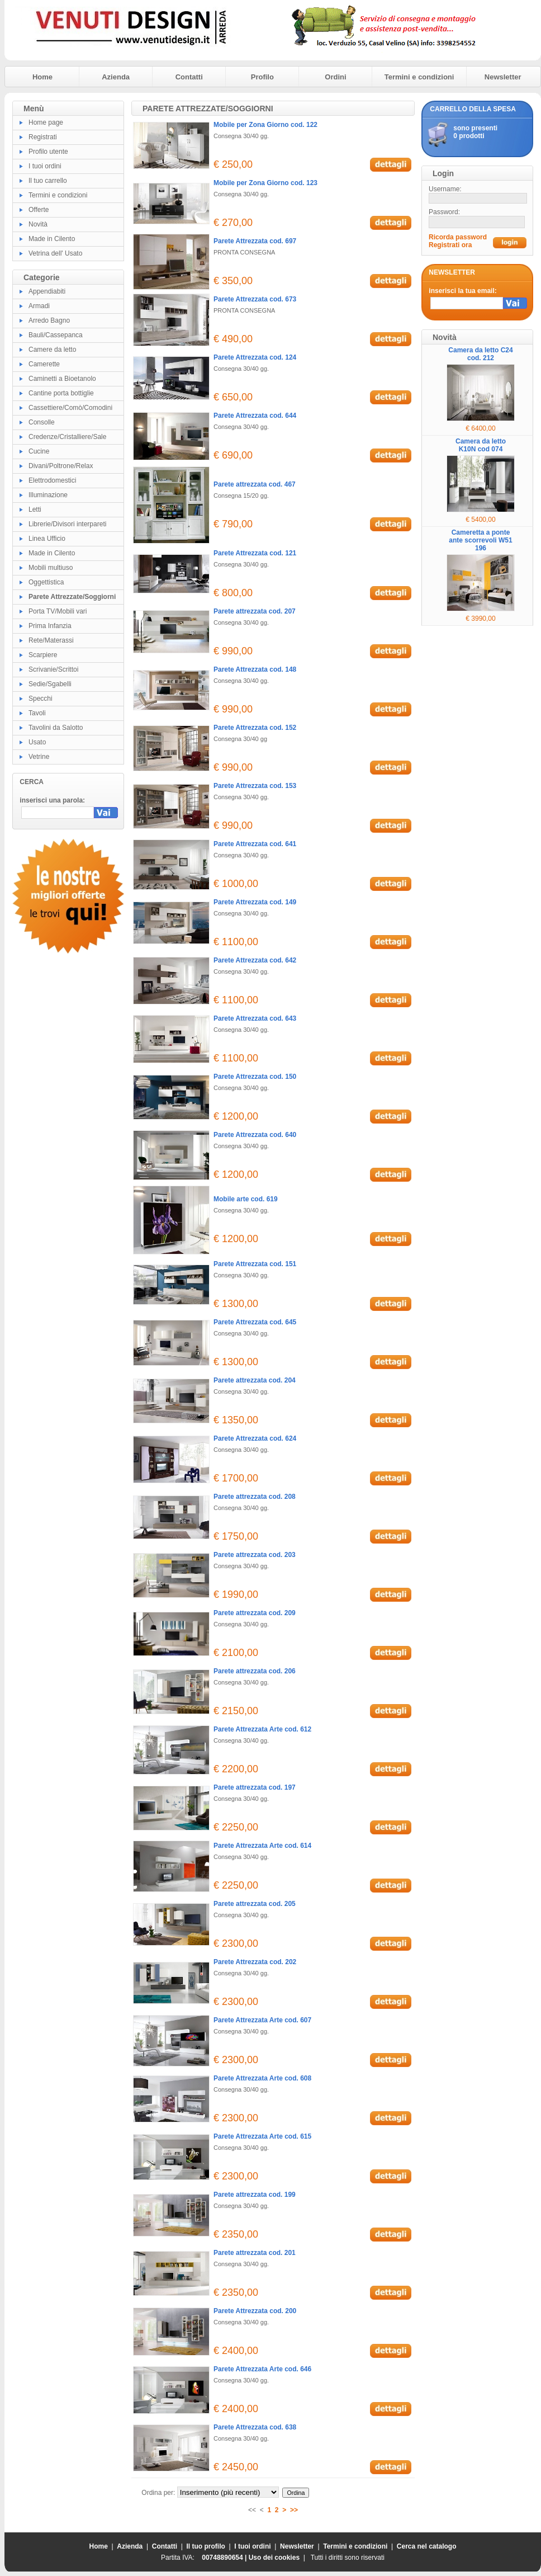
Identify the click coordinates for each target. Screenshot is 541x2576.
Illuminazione (48, 495)
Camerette (44, 364)
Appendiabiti (47, 291)
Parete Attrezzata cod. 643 (254, 1018)
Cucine (39, 451)
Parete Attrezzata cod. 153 (254, 786)
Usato (37, 742)
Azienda (116, 77)
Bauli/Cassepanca (56, 335)
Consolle (42, 422)
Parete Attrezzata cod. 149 (254, 902)
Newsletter (503, 77)
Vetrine (39, 757)
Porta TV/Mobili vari (58, 611)
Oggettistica (46, 582)
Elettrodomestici (52, 480)
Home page (46, 122)
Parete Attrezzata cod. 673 (254, 299)
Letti (35, 509)
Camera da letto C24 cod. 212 (480, 354)
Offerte (39, 210)
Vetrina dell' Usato (55, 253)
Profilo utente (48, 151)
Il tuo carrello (48, 181)
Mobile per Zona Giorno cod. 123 (265, 183)
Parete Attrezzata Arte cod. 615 (262, 2136)
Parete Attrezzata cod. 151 (254, 1264)
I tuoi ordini (45, 166)
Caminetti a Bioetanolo (62, 379)
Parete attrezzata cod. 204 (254, 1380)
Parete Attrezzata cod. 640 (254, 1135)
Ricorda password (458, 237)
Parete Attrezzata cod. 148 (254, 669)
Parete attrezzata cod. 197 (254, 1787)
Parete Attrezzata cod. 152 (254, 728)
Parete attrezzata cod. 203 (254, 1555)
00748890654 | (225, 2557)
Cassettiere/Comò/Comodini (70, 408)
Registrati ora (450, 245)
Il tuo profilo (206, 2546)
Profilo (262, 77)
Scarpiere (43, 655)
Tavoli (37, 713)
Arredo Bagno (49, 320)
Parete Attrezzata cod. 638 (254, 2427)
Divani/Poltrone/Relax (61, 466)
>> (294, 2510)
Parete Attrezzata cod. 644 (254, 415)
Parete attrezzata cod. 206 (254, 1671)
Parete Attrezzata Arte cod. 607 (262, 2020)
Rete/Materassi (51, 640)
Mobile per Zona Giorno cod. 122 (265, 125)
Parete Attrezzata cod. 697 (254, 241)
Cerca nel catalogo (427, 2546)
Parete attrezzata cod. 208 (254, 1497)
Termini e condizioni (419, 77)
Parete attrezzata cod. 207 (254, 611)
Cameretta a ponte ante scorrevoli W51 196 (480, 540)
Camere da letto (52, 349)
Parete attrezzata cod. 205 (254, 1904)
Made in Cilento (52, 239)
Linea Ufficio (47, 538)
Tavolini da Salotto (56, 728)
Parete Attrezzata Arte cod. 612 (262, 1729)
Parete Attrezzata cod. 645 (254, 1322)
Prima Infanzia (50, 626)
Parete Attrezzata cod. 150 (254, 1077)
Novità (38, 224)
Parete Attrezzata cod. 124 (254, 357)
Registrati (43, 137)
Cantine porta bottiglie (61, 393)
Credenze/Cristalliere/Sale (67, 437)
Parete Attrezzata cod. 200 (254, 2311)
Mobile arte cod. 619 (245, 1199)
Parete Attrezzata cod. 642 (254, 960)
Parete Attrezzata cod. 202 (254, 1962)
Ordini (335, 77)
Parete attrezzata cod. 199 (254, 2194)
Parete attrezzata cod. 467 (254, 484)
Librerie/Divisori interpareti (67, 524)
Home (42, 77)
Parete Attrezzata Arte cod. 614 (262, 1846)
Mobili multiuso (51, 568)
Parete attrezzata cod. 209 (254, 1613)
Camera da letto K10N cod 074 (480, 445)
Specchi (41, 698)
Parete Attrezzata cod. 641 (254, 844)
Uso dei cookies (274, 2557)
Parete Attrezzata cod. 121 (254, 553)
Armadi (39, 306)
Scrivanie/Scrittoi (53, 669)
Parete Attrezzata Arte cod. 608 (262, 2078)
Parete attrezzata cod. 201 (254, 2253)
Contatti (189, 77)
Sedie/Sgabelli (50, 684)
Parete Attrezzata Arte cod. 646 (262, 2369)
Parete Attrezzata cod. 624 (254, 1438)
